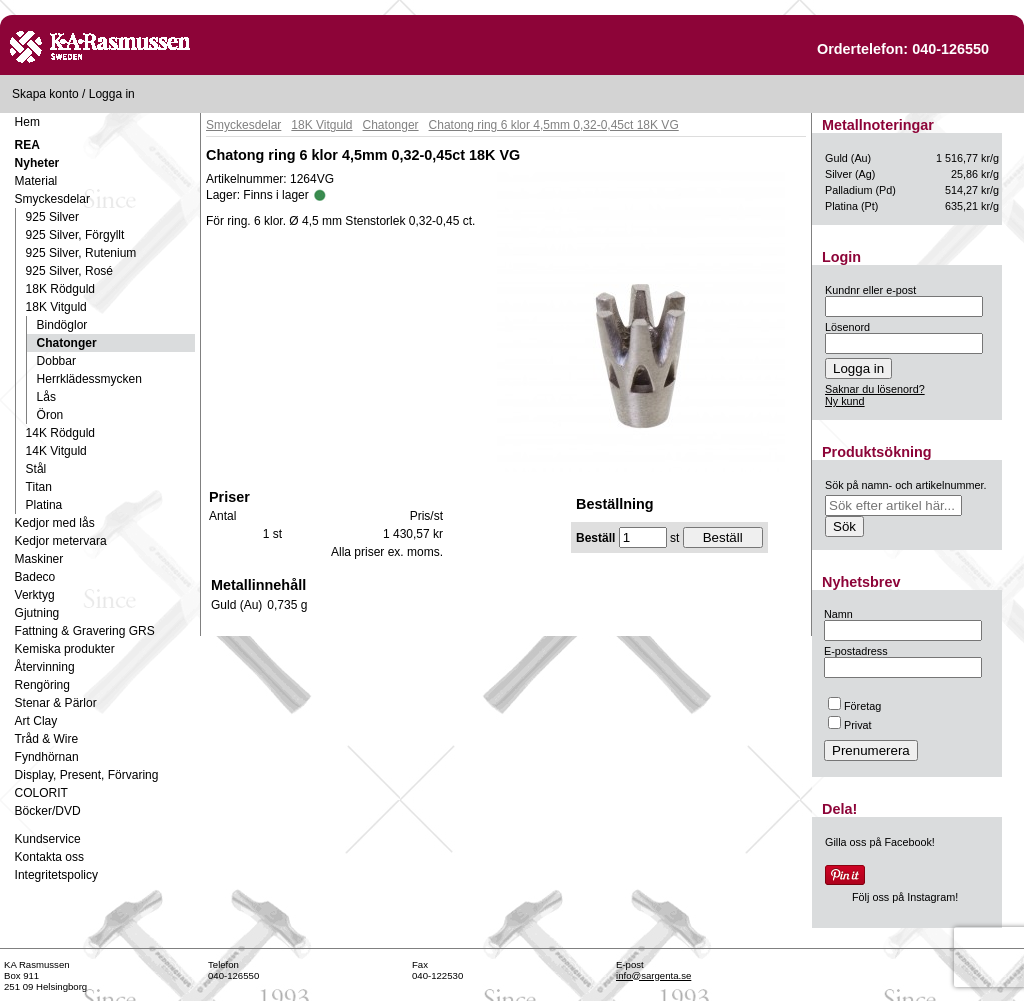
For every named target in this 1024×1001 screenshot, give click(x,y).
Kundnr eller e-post (870, 290)
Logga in (112, 94)
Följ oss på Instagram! (905, 897)
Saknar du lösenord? (875, 389)
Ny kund (845, 401)
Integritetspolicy (56, 875)
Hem (27, 122)
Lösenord (847, 327)
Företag (854, 706)
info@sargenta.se (653, 975)
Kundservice (48, 839)
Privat (850, 725)
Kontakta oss (49, 857)
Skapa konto (45, 94)
